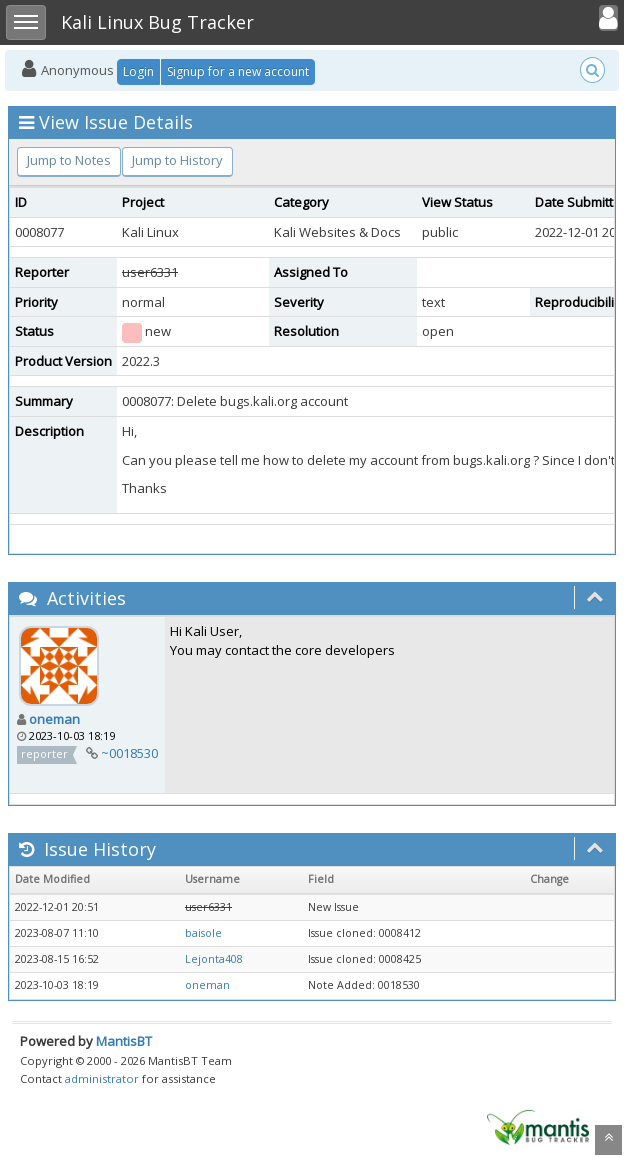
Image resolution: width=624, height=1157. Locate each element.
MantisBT (124, 1041)
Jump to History (177, 160)
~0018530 (129, 753)
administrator (102, 1078)
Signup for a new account (238, 71)
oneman (54, 719)
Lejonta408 (214, 959)
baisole (203, 933)
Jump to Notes (69, 160)
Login (138, 71)
